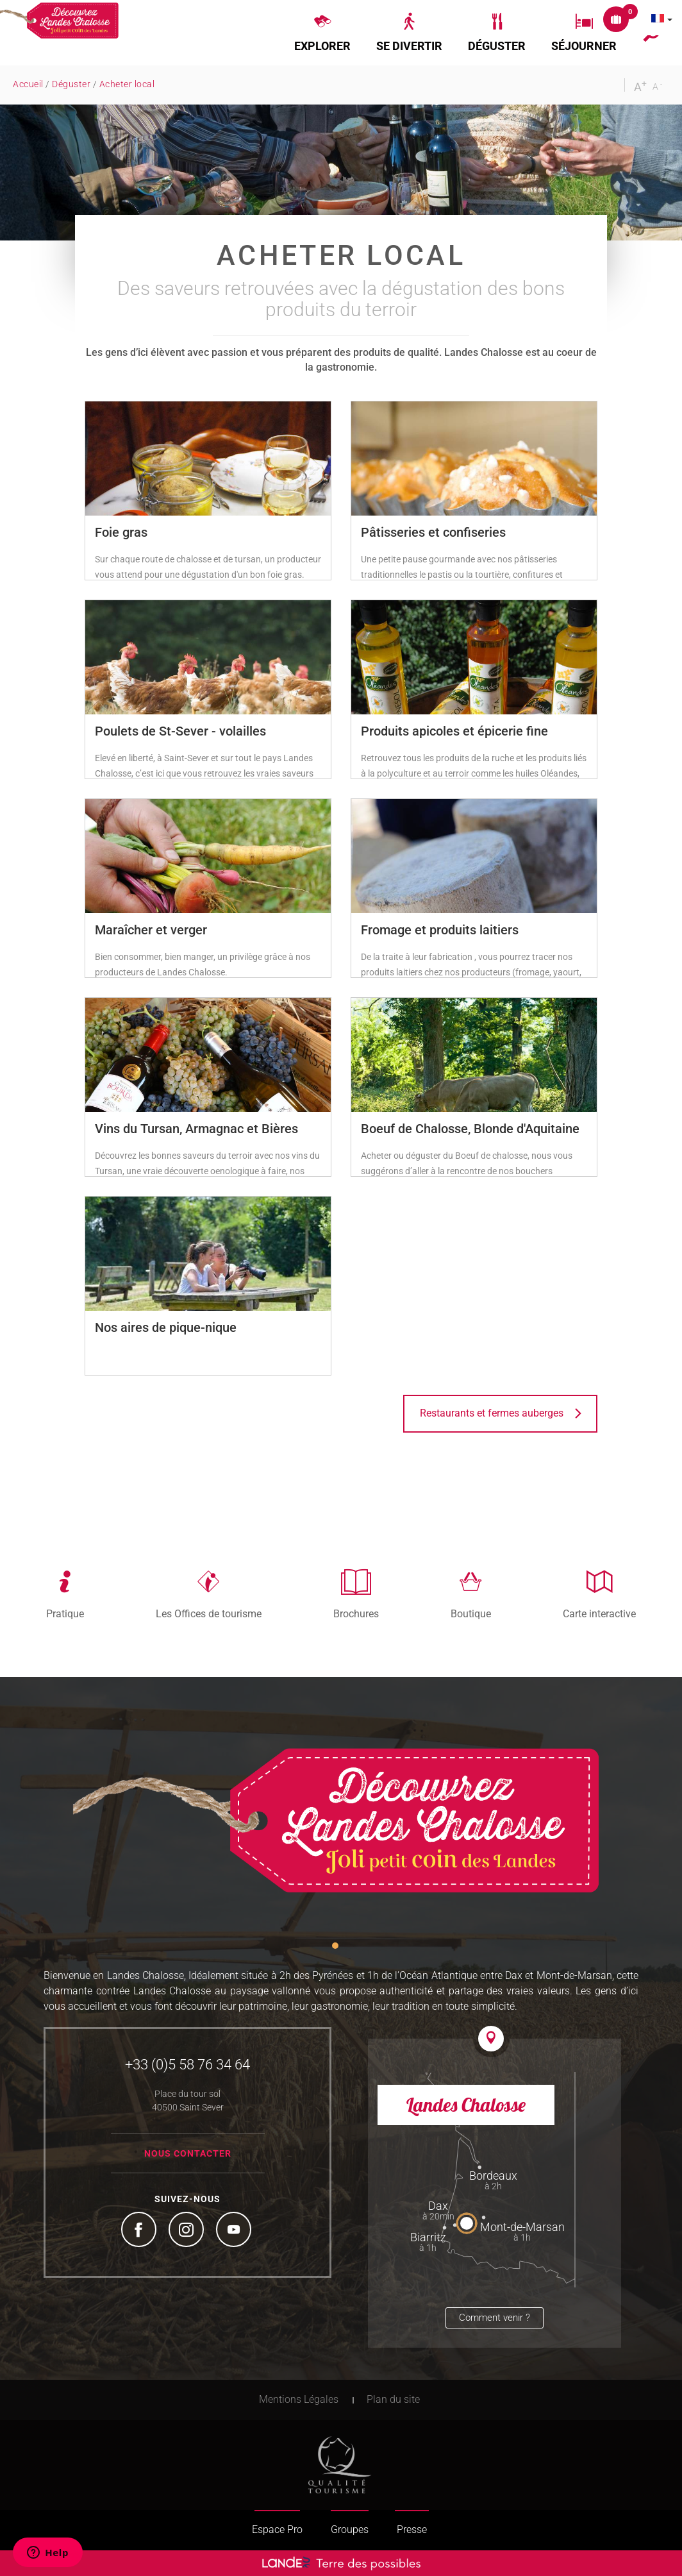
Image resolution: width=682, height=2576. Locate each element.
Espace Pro (277, 2529)
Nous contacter (187, 2153)
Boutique (471, 1613)
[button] (322, 32)
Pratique (65, 1613)
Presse (412, 2529)
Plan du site (393, 2399)
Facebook (140, 2231)
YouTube (235, 2231)
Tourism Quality (340, 2465)
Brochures (356, 1613)
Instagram (188, 2231)
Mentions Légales (298, 2399)
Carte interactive (599, 1613)
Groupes (350, 2529)
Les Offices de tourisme (209, 1613)
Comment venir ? (494, 2317)
